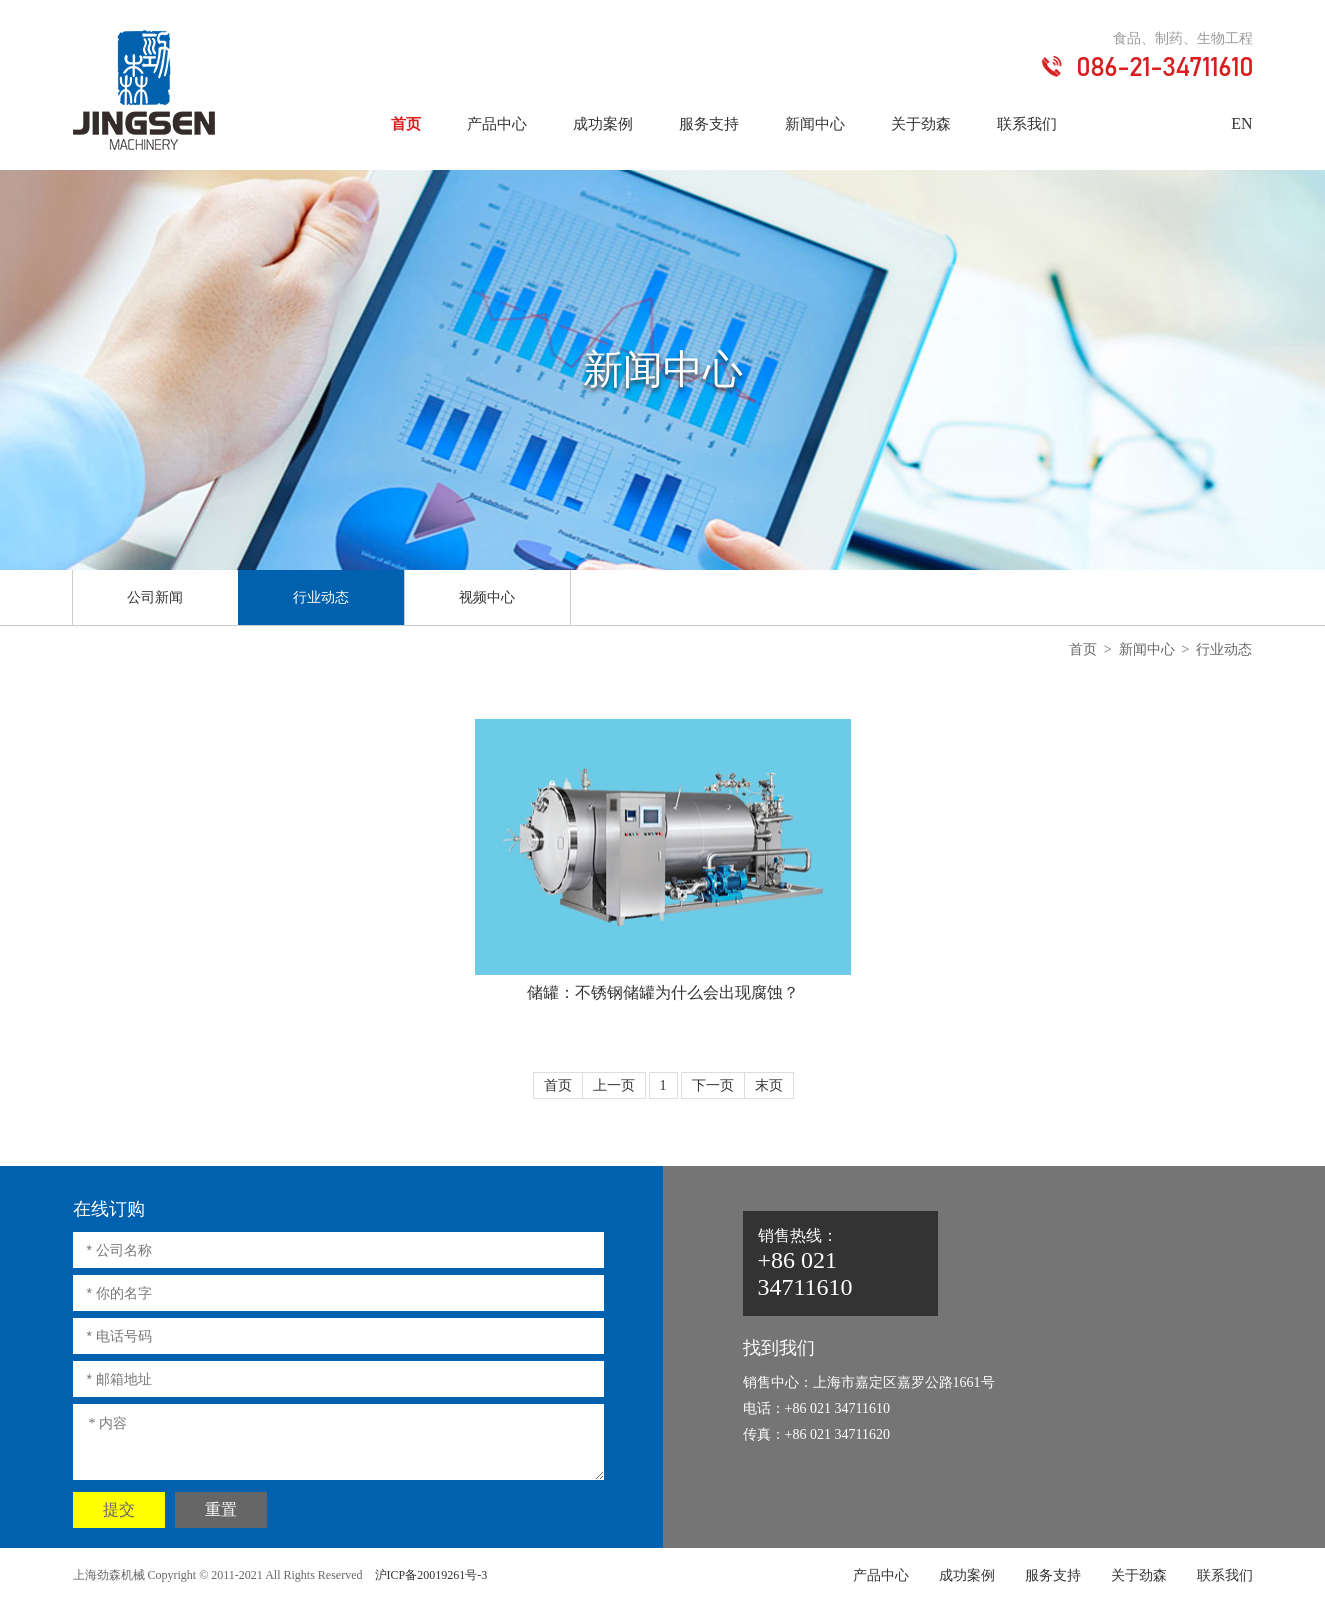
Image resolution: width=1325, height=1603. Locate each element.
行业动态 (321, 597)
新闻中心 (815, 124)
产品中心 (497, 124)
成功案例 (603, 124)
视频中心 (487, 597)
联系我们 (1027, 124)
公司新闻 (155, 597)
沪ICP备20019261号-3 (431, 1575)
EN (1241, 123)
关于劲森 (921, 124)
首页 (406, 124)
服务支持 (709, 124)
